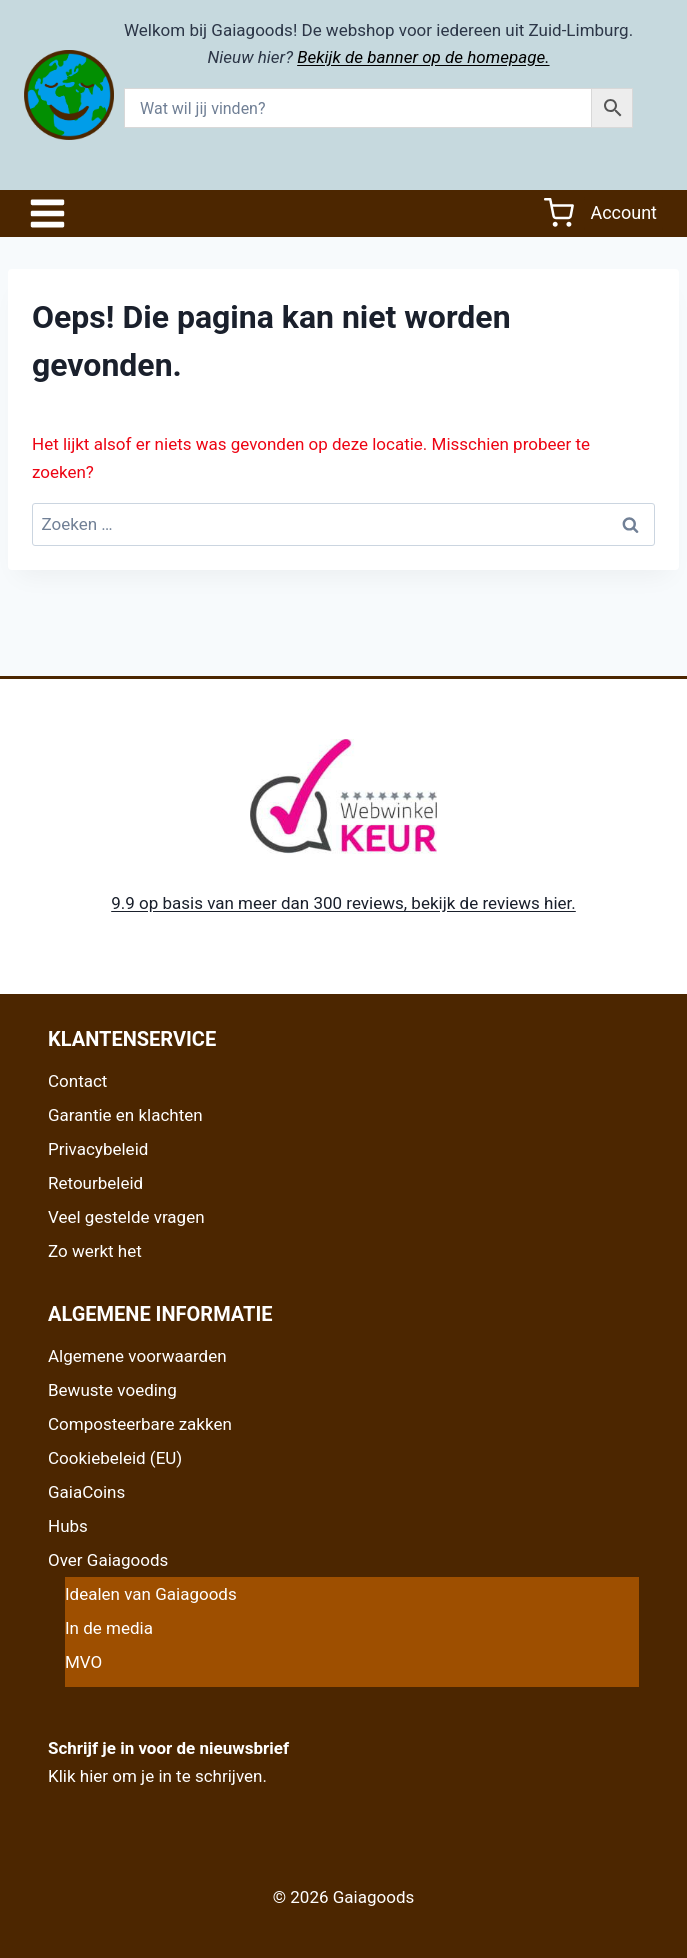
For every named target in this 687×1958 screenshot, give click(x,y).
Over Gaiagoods (108, 1560)
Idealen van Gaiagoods (151, 1594)
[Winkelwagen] (559, 213)
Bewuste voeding (112, 1390)
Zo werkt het (95, 1251)
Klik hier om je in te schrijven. (157, 1776)
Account (623, 212)
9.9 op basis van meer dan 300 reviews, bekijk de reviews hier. (343, 903)
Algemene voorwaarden (137, 1356)
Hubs (68, 1526)
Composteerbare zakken (140, 1424)
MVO (83, 1662)
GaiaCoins (86, 1492)
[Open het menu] (52, 213)
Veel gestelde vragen (126, 1217)
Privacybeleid (98, 1149)
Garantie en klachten (125, 1115)
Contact (77, 1081)
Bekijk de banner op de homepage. (423, 57)
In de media (109, 1628)
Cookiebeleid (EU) (115, 1458)
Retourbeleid (95, 1183)
